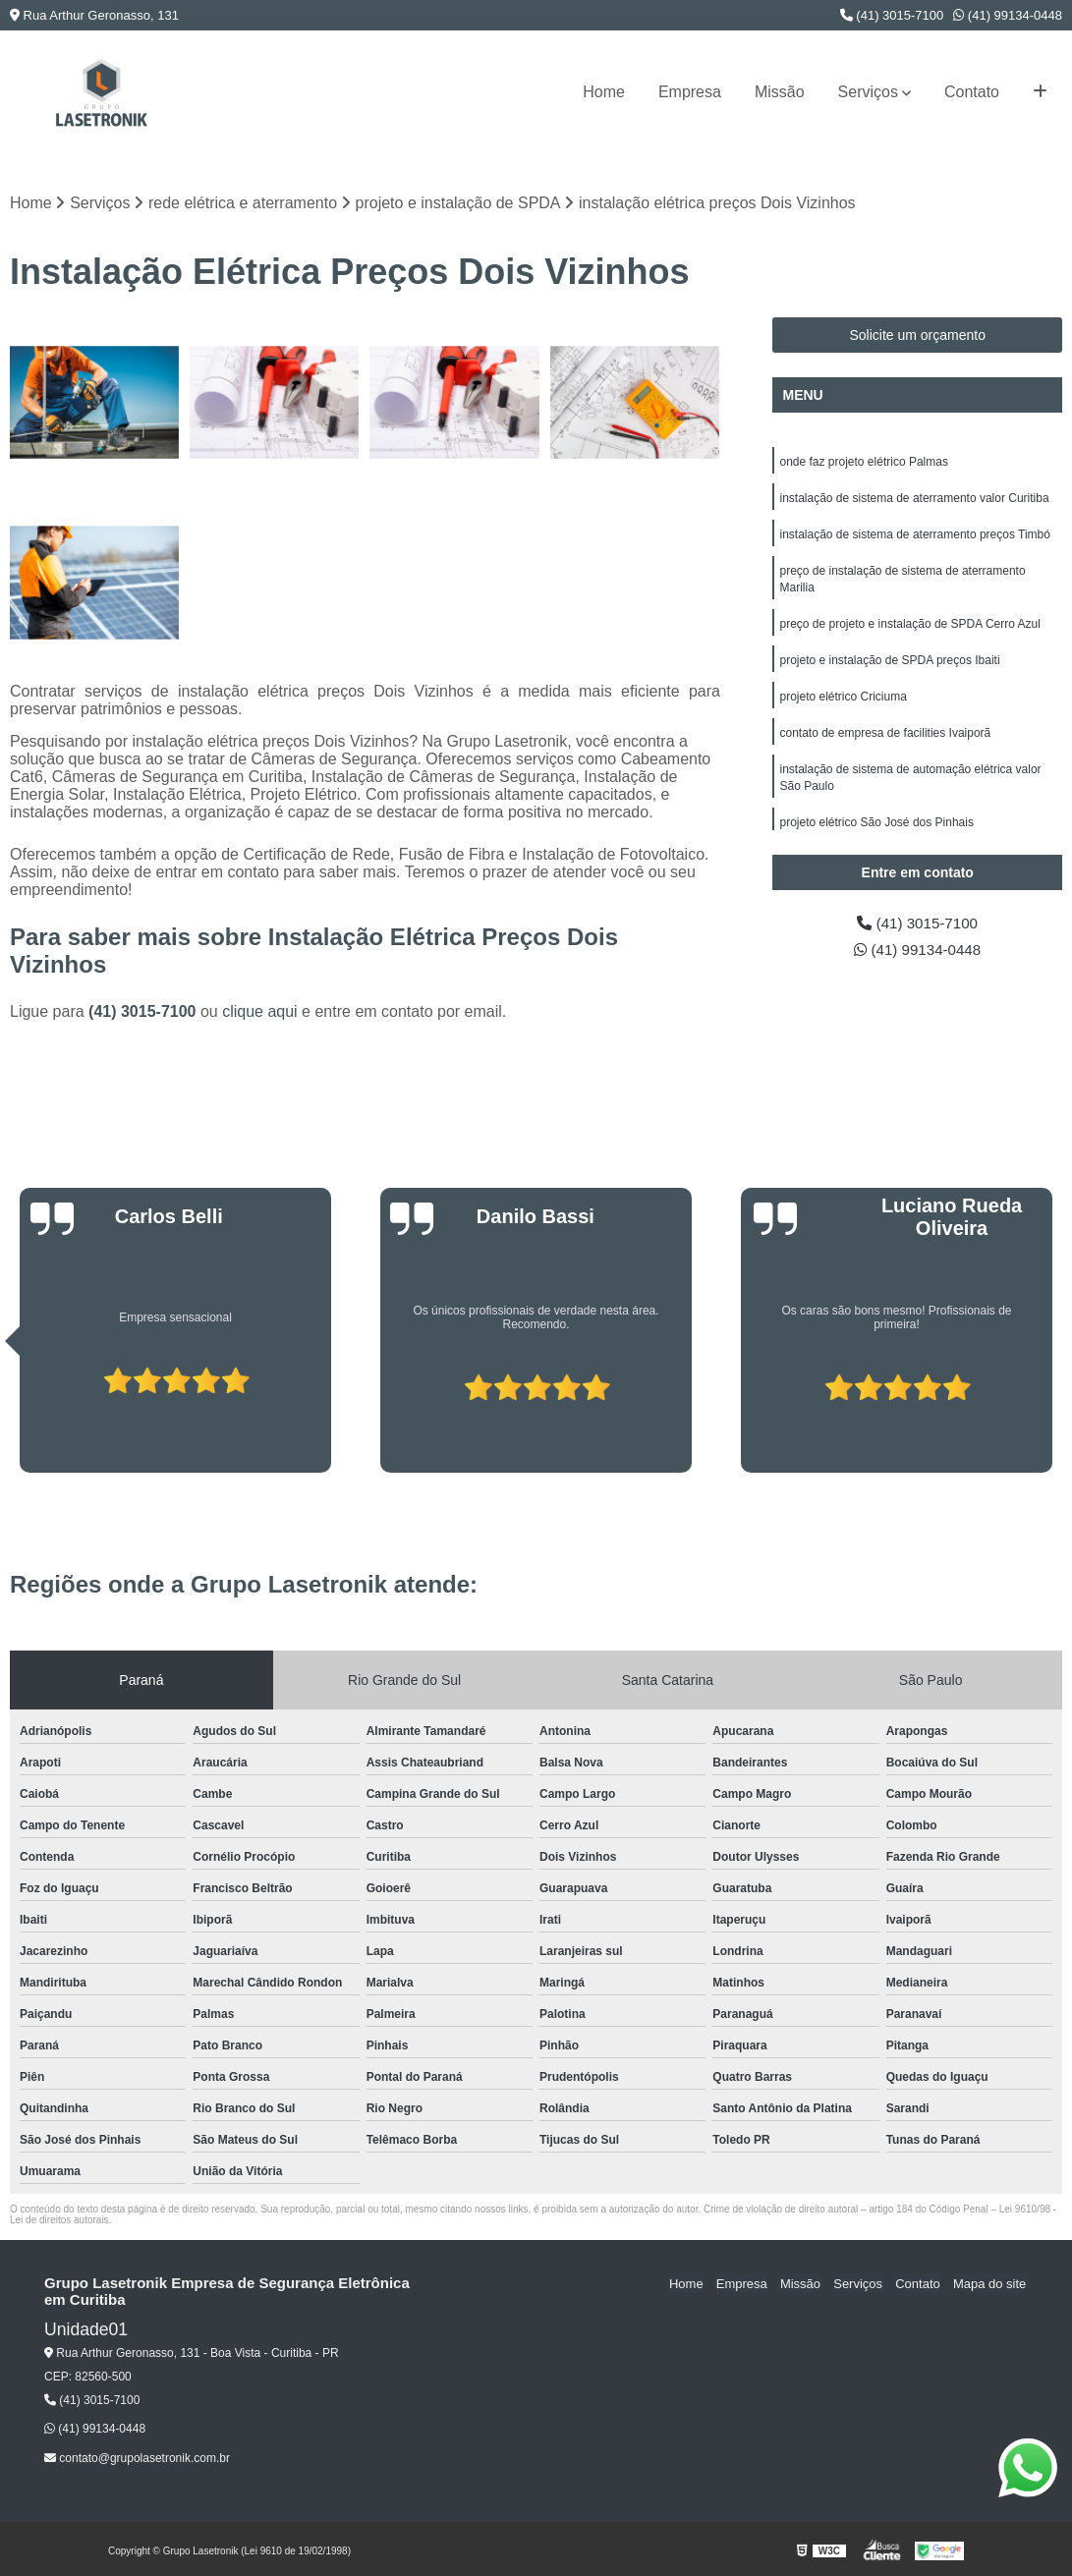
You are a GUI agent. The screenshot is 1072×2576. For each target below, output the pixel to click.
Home (604, 92)
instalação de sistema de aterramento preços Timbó (914, 537)
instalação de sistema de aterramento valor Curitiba (913, 500)
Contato (971, 92)
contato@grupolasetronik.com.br (137, 2458)
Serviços (868, 92)
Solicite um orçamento (917, 336)
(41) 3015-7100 (892, 15)
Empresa (689, 92)
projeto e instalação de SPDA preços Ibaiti (889, 667)
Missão (780, 92)
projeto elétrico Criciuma (842, 704)
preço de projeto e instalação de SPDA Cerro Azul (910, 630)
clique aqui (260, 1011)
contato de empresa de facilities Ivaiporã (884, 742)
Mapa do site (990, 2283)
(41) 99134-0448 (1007, 15)
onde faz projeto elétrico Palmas (863, 463)
